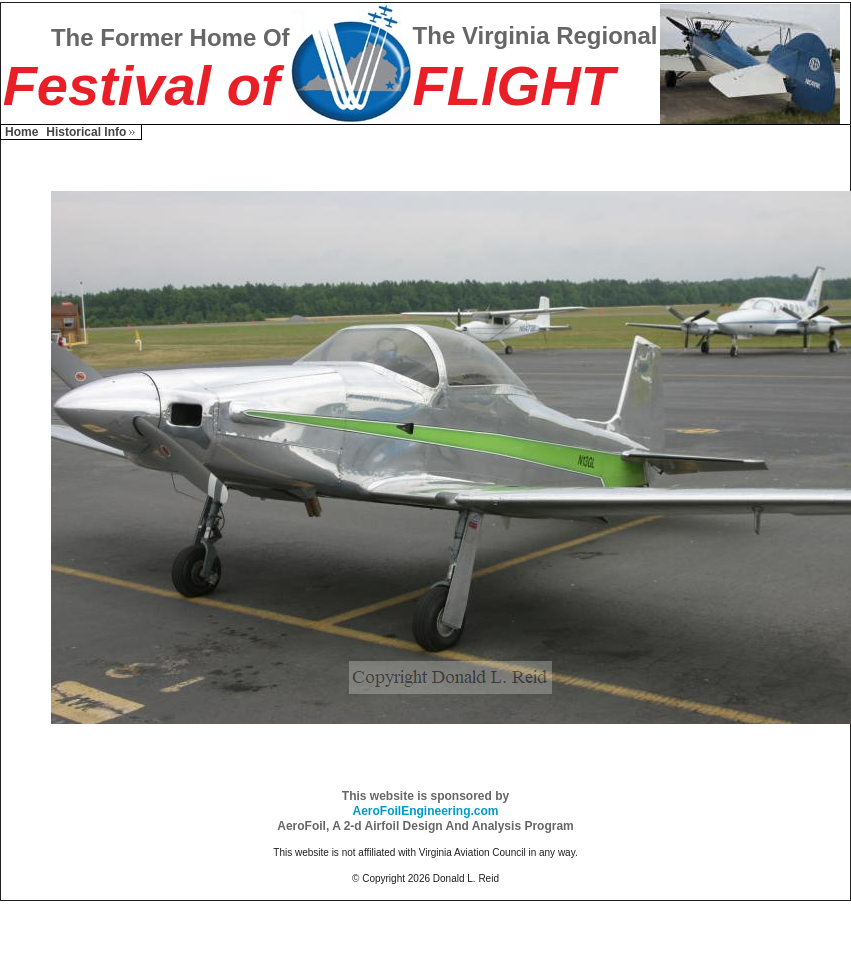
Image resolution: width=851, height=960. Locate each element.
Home (21, 132)
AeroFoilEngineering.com (425, 811)
